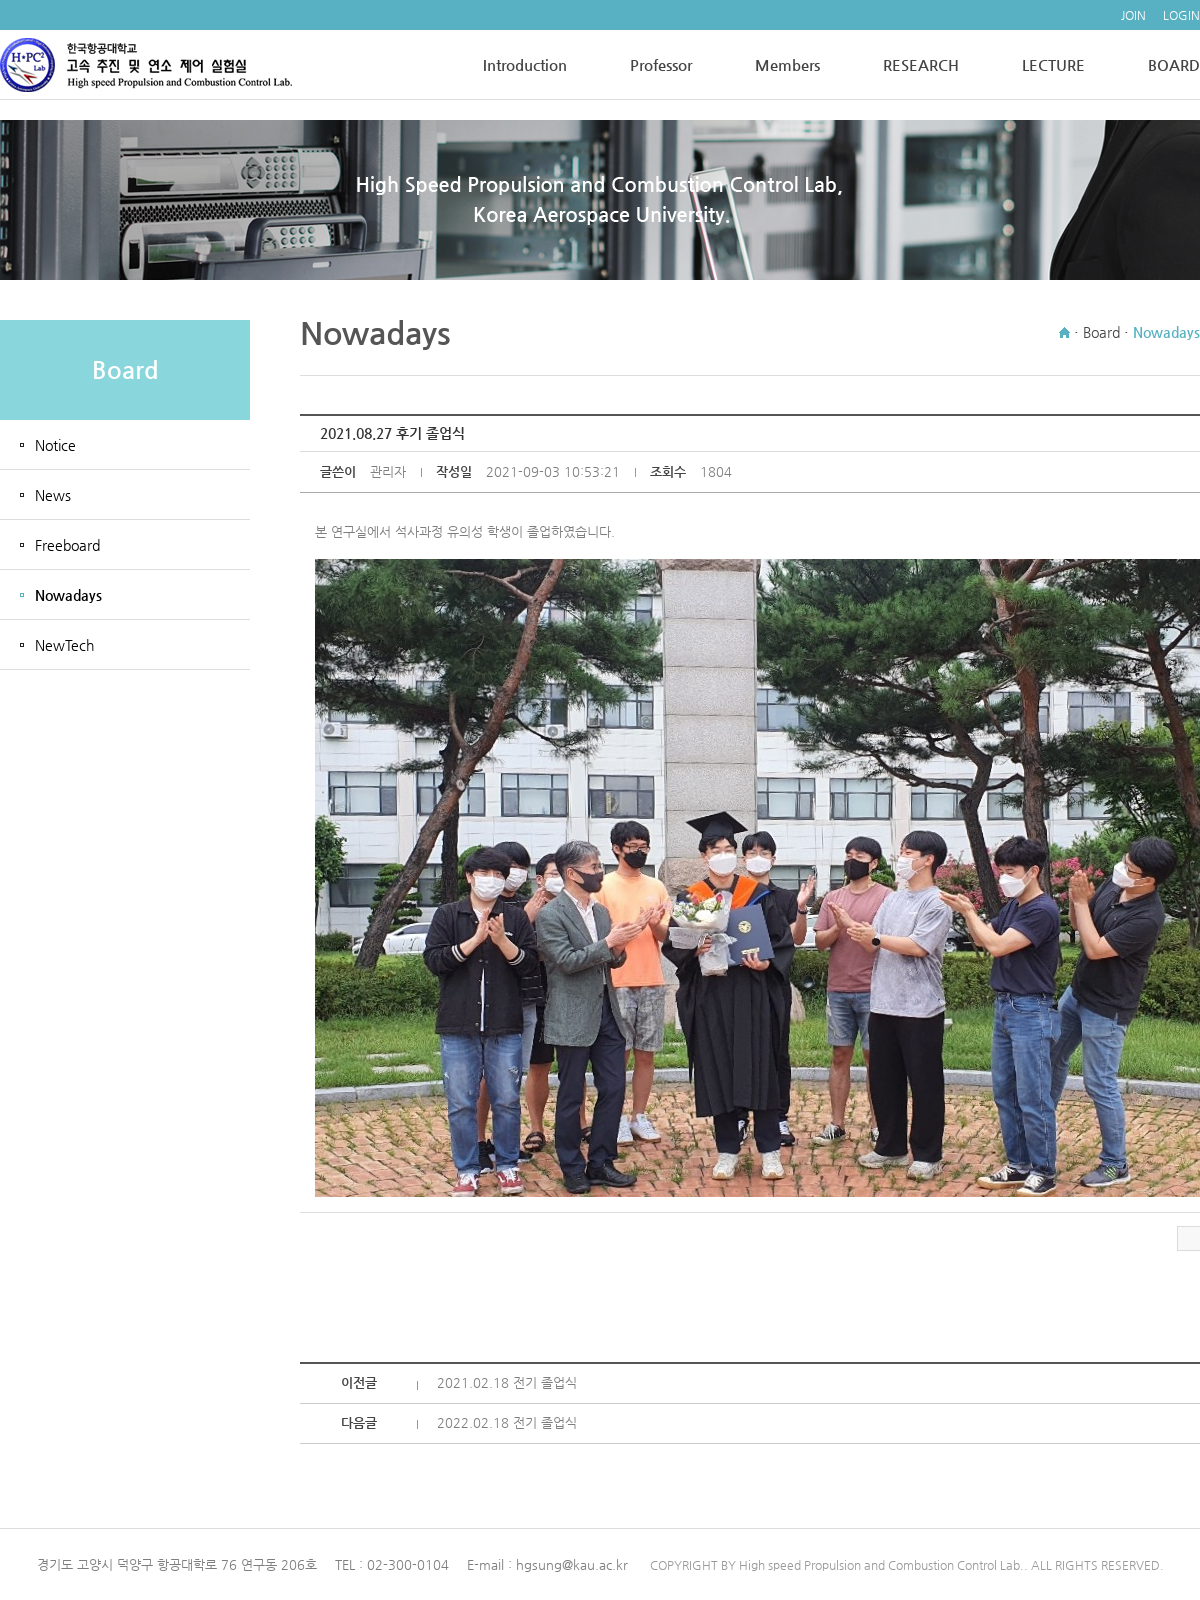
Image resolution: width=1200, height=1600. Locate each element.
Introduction (525, 64)
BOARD (1174, 64)
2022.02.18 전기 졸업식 (507, 1422)
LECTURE (1053, 64)
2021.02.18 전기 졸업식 (507, 1382)
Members (787, 64)
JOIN (1133, 15)
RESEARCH (921, 64)
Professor (661, 64)
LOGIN (1181, 15)
